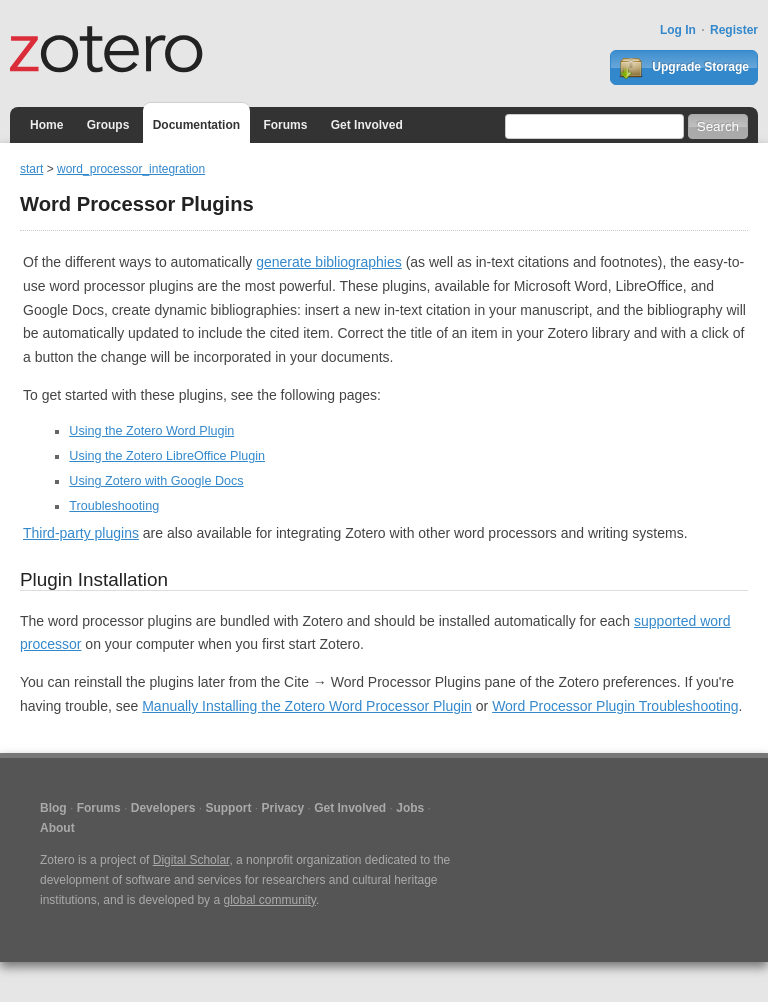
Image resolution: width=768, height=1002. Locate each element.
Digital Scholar (191, 860)
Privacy (282, 808)
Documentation (196, 125)
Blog (53, 808)
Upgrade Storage (684, 68)
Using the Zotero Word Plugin (151, 431)
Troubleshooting (114, 506)
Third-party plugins (81, 533)
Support (228, 808)
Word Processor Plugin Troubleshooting (615, 706)
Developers (163, 808)
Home (46, 125)
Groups (108, 125)
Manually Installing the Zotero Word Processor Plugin (307, 706)
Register (734, 30)
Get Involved (367, 125)
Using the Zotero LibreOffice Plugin (167, 456)
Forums (285, 125)
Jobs (410, 808)
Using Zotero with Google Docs (156, 481)
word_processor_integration (131, 169)
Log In (678, 30)
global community (269, 900)
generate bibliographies (329, 262)
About (57, 828)
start (31, 169)
